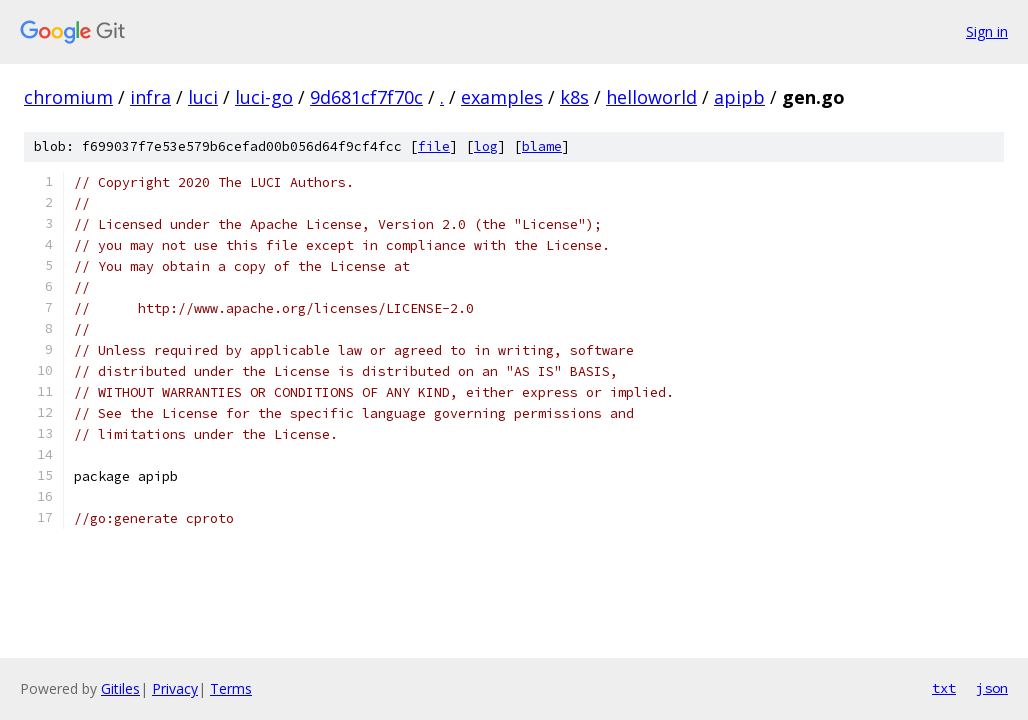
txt (944, 688)
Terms (231, 688)
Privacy (175, 688)
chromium (68, 97)
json (992, 688)
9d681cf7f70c (366, 97)
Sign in (987, 31)
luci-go (264, 97)
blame (542, 146)
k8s (574, 97)
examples (502, 97)
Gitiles (120, 688)
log (486, 146)
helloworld (651, 97)
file (434, 146)
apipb (739, 97)
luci (203, 97)
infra (150, 97)
